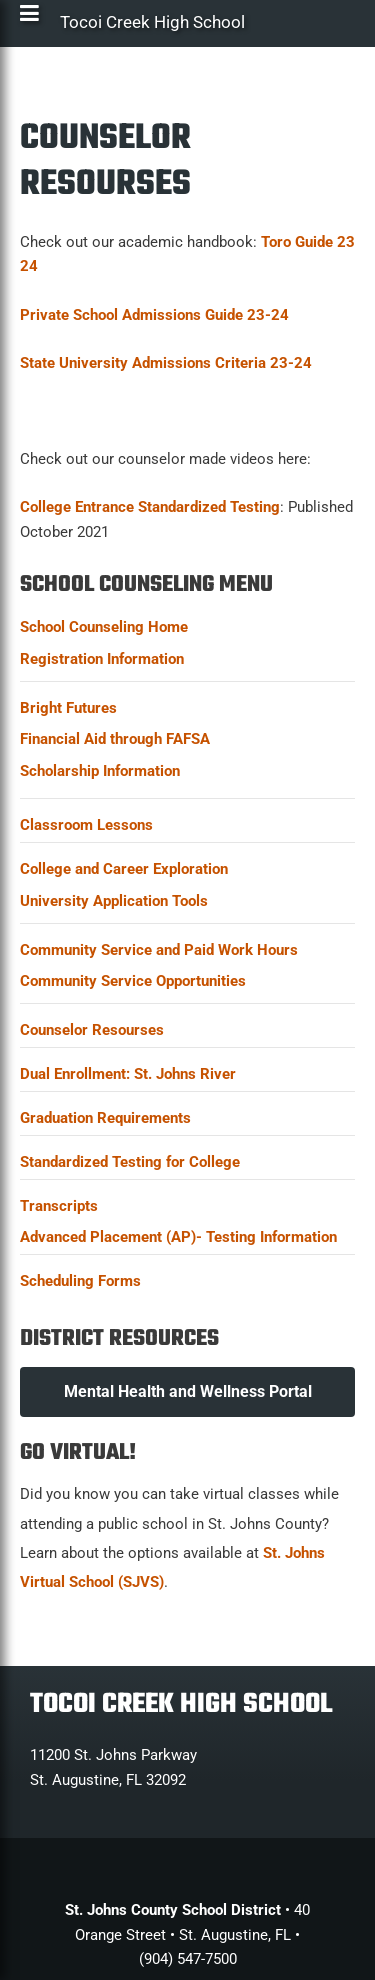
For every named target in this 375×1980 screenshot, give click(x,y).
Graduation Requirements (105, 1118)
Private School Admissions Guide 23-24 (154, 315)
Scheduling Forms (80, 1281)
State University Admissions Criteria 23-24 (166, 363)
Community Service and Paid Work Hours (159, 950)
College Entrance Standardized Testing (150, 507)
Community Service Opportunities (133, 981)
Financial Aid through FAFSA (115, 739)
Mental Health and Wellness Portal (188, 1391)
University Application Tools (114, 901)
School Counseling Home (104, 627)
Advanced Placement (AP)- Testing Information (178, 1237)
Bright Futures (68, 708)
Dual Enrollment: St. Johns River (128, 1074)
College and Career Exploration (124, 869)
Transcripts (59, 1206)
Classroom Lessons (86, 825)
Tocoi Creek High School (152, 27)
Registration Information (102, 659)
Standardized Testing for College (130, 1162)
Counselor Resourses (92, 1030)
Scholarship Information (100, 771)
